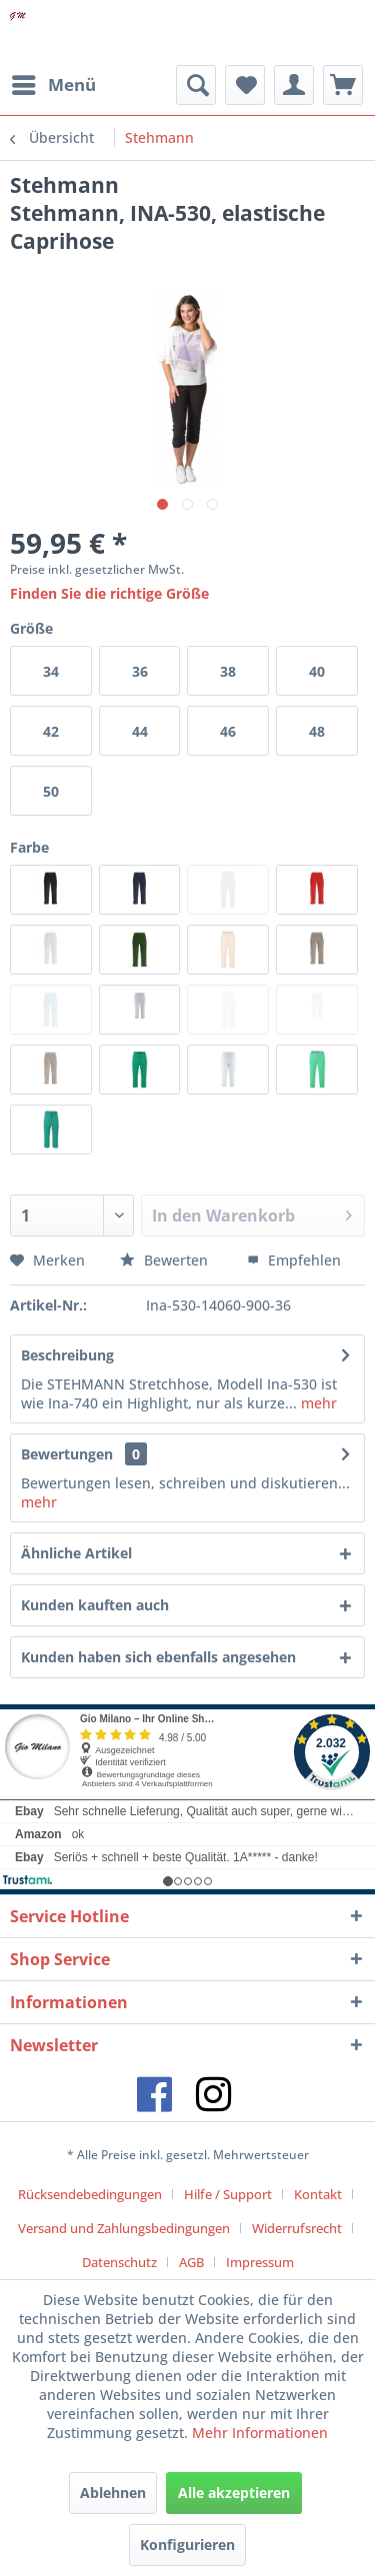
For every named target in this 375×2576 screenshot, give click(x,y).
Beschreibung (67, 1354)
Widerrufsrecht (297, 2228)
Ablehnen (113, 2492)
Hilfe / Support (228, 2194)
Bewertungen (67, 1453)
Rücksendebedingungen (90, 2194)
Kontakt (318, 2194)
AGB (191, 2262)
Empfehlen (294, 1260)
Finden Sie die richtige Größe (109, 593)
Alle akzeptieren (234, 2492)
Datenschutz (119, 2262)
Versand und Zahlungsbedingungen (124, 2228)
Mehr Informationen (260, 2432)
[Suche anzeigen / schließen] (196, 85)
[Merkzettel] (245, 85)
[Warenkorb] (343, 85)
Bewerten (166, 1260)
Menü (54, 82)
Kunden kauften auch (95, 1604)
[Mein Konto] (294, 85)
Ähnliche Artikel (76, 1552)
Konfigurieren (187, 2544)
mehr (317, 1402)
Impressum (260, 2262)
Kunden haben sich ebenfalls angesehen (158, 1656)
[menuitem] (53, 85)
